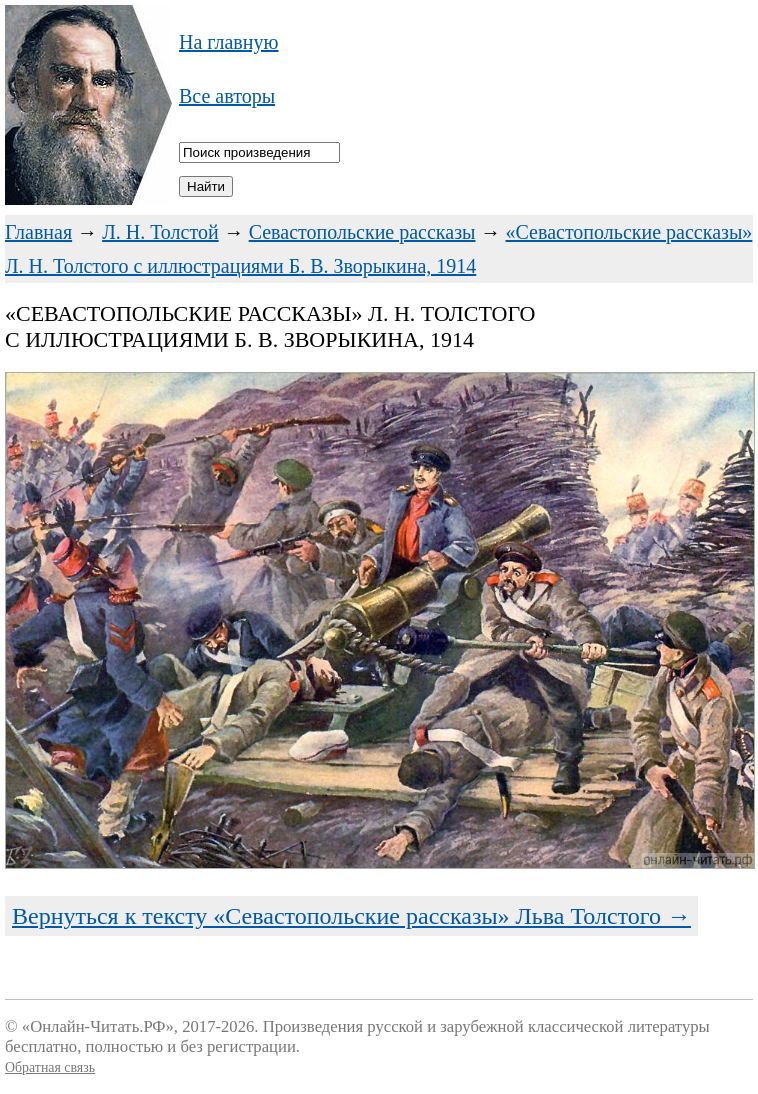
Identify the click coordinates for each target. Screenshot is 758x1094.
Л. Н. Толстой (160, 232)
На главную (228, 42)
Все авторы (227, 96)
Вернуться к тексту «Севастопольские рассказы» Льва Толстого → (351, 916)
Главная (38, 232)
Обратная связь (50, 1067)
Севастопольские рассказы (362, 232)
